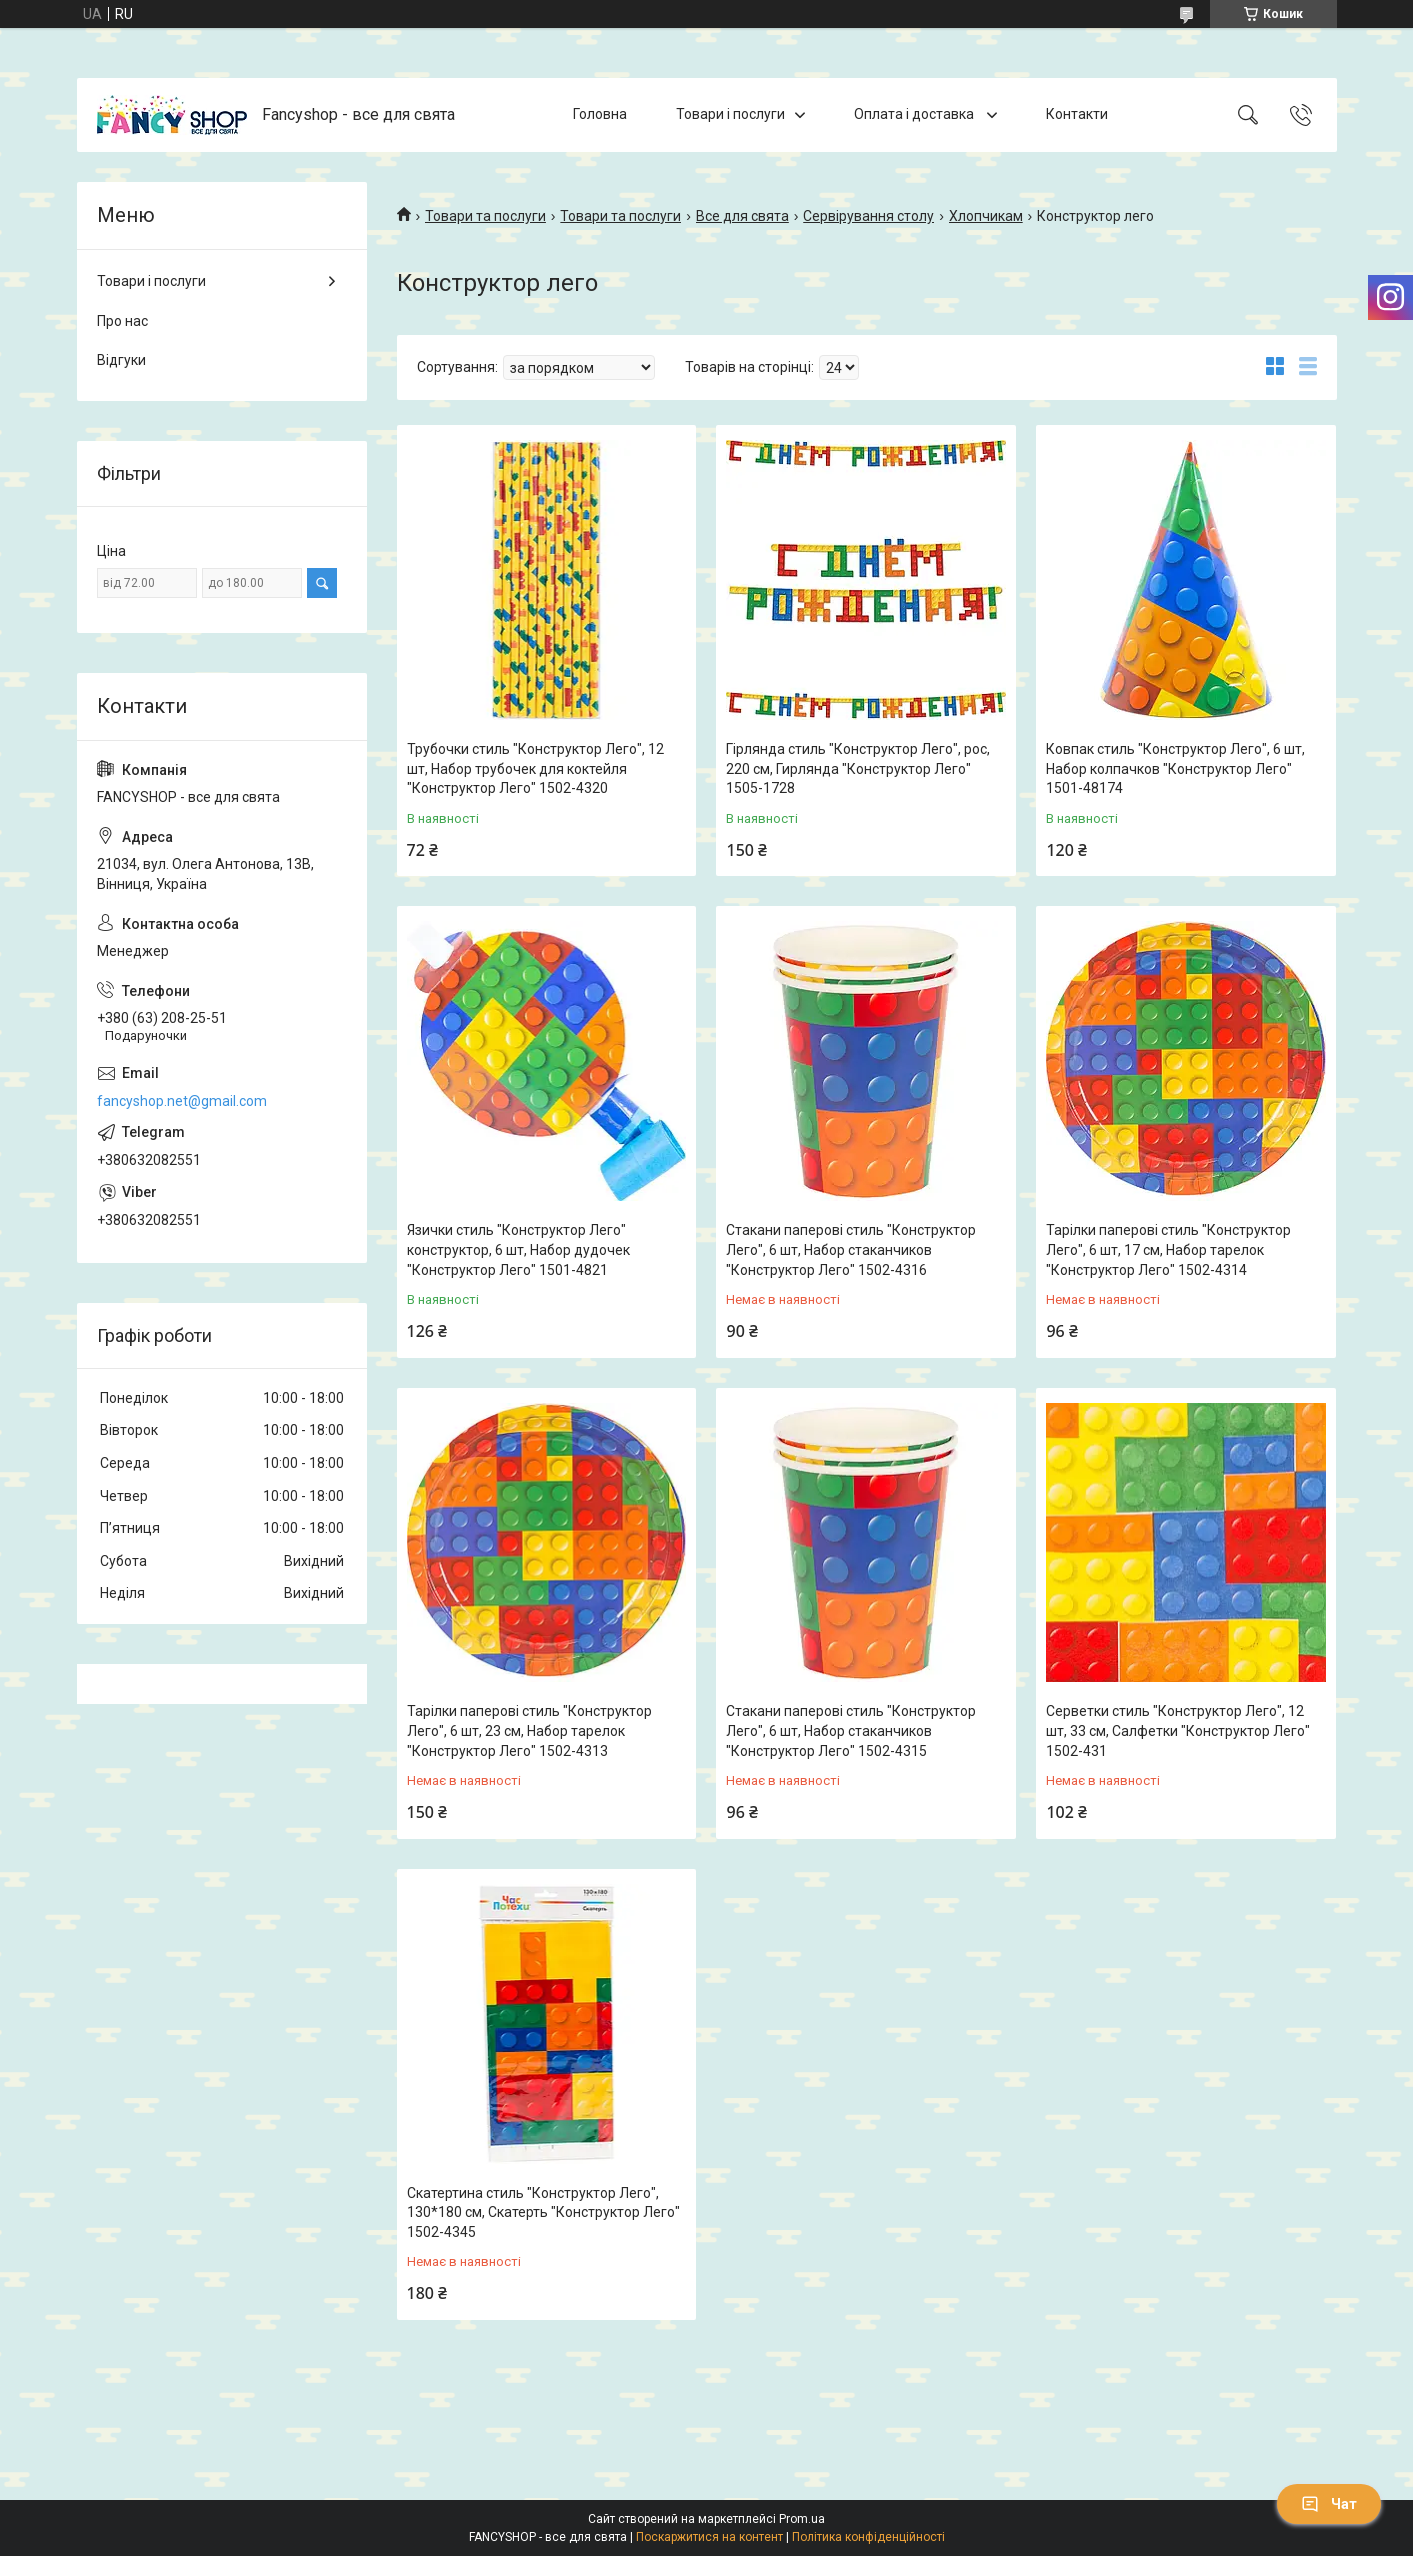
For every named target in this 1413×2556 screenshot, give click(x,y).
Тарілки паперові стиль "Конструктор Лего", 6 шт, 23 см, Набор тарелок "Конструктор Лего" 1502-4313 (529, 1730)
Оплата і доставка (915, 114)
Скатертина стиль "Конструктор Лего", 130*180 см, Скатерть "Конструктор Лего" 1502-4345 (543, 2212)
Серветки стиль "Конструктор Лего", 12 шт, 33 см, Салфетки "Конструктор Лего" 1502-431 (1178, 1730)
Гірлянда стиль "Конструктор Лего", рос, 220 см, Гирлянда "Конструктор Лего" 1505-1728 (858, 768)
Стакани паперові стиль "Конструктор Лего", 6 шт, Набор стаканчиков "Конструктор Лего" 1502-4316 (851, 1249)
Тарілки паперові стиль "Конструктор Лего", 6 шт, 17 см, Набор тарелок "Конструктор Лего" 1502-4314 (1168, 1249)
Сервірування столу (868, 216)
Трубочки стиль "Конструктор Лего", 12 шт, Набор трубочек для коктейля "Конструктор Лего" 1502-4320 (535, 768)
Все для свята (742, 216)
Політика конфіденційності (868, 2537)
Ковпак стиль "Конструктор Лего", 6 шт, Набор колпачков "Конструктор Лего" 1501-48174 (1175, 768)
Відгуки (121, 360)
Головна (600, 114)
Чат (1329, 2504)
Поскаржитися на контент (709, 2537)
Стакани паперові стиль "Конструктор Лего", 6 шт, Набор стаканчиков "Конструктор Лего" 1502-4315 (851, 1730)
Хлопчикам (986, 216)
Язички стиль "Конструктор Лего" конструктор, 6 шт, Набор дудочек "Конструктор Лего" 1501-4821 (518, 1249)
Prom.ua (802, 2519)
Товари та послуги (485, 216)
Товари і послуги (730, 114)
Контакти (1077, 114)
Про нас (122, 321)
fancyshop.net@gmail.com (182, 1101)
